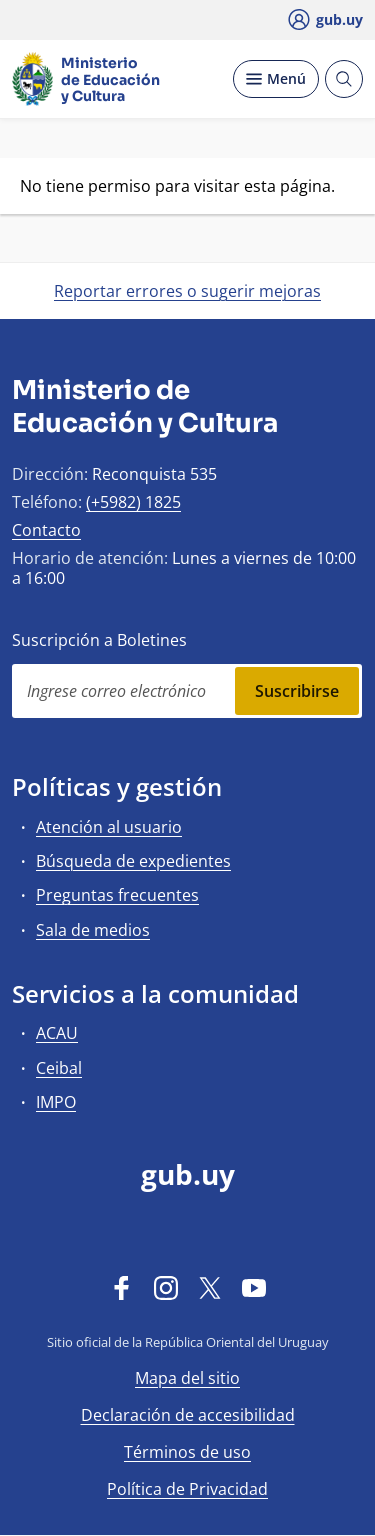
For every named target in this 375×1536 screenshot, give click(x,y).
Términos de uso (187, 1452)
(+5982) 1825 (133, 502)
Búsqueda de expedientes (133, 861)
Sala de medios (93, 930)
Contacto (46, 530)
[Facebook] (122, 1287)
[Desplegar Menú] (276, 79)
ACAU (57, 1033)
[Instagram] (166, 1287)
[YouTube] (254, 1287)
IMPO (56, 1102)
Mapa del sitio (187, 1378)
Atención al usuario (109, 827)
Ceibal (59, 1068)
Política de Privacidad (187, 1489)
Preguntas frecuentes (117, 895)
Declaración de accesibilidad (188, 1415)
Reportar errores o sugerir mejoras (187, 291)
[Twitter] (210, 1287)
